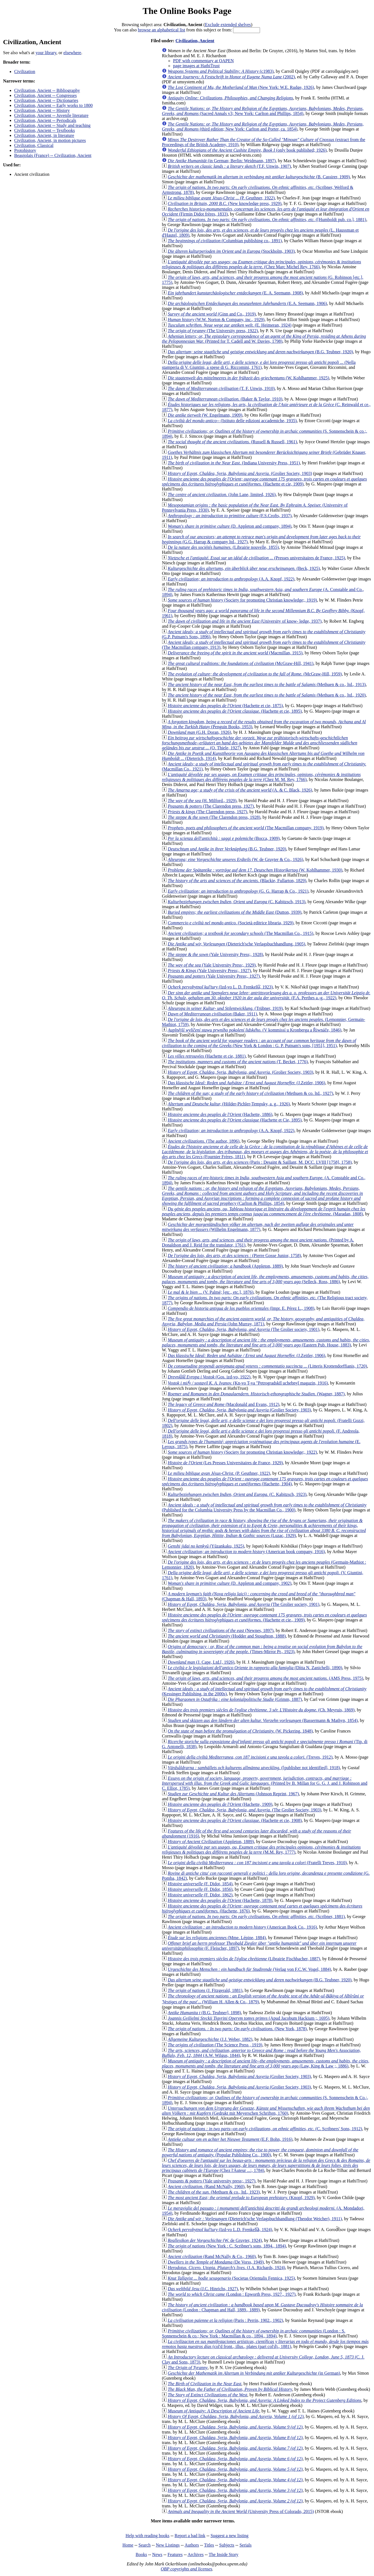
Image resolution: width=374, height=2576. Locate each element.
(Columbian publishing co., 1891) (225, 240)
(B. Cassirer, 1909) (259, 176)
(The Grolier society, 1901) (243, 1329)
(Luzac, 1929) (264, 1528)
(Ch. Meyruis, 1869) (261, 1710)
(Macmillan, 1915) (235, 652)
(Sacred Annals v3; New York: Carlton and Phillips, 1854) (263, 111)
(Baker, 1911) (212, 1014)
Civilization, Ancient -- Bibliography (47, 90)
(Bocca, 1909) (223, 838)
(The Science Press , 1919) (215, 2044)
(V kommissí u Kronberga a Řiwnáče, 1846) (254, 1030)
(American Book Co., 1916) (242, 1927)
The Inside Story (224, 2554)
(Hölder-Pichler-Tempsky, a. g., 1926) (229, 1104)
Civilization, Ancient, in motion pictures (50, 140)
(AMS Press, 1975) (265, 1678)
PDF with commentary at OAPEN (203, 60)
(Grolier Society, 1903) (240, 473)
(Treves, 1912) (250, 1757)
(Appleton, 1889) (225, 1266)
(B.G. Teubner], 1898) (204, 2012)
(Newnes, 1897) (220, 1630)
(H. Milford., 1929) (202, 800)
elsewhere (72, 52)
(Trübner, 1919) (225, 1008)
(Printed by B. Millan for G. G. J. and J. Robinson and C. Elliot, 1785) (264, 1783)
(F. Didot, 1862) (200, 1894)
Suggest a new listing (229, 2535)
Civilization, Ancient (194, 40)
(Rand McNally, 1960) (206, 2186)
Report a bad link (190, 2535)
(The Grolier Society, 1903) (244, 1810)
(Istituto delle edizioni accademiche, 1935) (232, 420)
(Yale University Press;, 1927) (209, 970)
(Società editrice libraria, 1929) (230, 922)
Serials (245, 2545)
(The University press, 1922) (213, 330)
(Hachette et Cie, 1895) (234, 1120)
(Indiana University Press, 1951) (234, 462)
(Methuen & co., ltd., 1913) (267, 684)
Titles (209, 2545)
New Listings (168, 2545)
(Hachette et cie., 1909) (264, 1617)
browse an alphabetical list (161, 29)
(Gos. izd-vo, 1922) (209, 1377)
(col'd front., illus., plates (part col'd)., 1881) (265, 2344)
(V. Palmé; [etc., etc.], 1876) (210, 1292)
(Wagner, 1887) (256, 1393)
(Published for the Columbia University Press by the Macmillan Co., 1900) (264, 1507)
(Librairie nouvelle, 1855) (223, 547)
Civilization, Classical (33, 145)
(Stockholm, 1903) (231, 251)
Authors (192, 2545)
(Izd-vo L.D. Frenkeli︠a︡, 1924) (220, 2229)
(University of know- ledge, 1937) (244, 621)
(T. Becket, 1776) (238, 1061)
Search (144, 2545)
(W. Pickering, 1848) (240, 1731)
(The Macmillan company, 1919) (246, 827)
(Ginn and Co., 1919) (212, 314)
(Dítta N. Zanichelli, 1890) (255, 1667)
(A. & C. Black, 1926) (240, 790)
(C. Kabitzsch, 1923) (237, 1494)
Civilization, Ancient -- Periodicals (45, 120)
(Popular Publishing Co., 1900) (260, 2152)
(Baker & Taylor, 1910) (225, 399)
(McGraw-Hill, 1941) (240, 663)
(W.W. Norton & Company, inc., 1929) (216, 319)
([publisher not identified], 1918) (254, 1767)
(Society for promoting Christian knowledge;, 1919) (242, 600)
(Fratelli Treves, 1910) (257, 1862)
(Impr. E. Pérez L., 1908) (241, 1308)
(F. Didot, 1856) (200, 1889)
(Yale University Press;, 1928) (215, 954)
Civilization (24, 71)
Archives (195, 2554)
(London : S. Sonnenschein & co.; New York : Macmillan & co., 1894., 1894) (253, 2333)
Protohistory (25, 150)
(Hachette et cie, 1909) (264, 481)
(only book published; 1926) (247, 150)
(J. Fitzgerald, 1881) (205, 1990)
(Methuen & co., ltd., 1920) (267, 695)
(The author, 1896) (203, 1141)
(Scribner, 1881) (256, 1916)
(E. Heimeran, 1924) (229, 325)
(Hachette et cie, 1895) (235, 711)
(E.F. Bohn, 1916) (230, 2139)
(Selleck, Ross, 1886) (265, 1279)
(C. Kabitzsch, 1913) (236, 901)
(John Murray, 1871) (263, 1321)
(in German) (254, 2373)
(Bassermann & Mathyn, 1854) (263, 1720)
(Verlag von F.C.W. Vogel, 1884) (249, 1969)
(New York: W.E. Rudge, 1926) (241, 87)
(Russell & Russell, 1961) (232, 441)
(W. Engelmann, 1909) (205, 415)
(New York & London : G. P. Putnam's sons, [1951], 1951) (259, 1043)
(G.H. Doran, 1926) (199, 732)
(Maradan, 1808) (263, 1211)
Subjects (226, 2545)
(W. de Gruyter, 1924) (215, 2240)
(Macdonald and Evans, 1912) (223, 1404)
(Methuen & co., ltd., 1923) (214, 2192)
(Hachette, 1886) (220, 1114)
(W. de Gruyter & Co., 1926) (235, 859)
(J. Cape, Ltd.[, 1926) (201, 1662)
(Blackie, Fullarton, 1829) (237, 880)
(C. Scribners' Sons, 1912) (265, 2128)
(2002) (231, 76)
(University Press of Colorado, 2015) (241, 2511)
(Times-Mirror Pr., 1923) (262, 1649)
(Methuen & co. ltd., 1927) (250, 1093)
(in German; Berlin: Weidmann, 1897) (222, 160)
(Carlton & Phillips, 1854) (262, 1196)
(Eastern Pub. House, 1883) (266, 1342)
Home (127, 2545)
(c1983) (221, 71)
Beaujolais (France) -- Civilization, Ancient (52, 155)
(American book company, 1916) (246, 1551)
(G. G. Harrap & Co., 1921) (238, 891)
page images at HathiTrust (196, 65)
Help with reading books (147, 2535)
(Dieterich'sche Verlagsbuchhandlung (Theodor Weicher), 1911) (255, 2218)
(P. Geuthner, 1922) (221, 198)
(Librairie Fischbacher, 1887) (244, 1958)
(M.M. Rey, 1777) (261, 1849)
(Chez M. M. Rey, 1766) (261, 777)
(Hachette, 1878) (220, 1900)
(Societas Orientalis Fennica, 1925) (231, 2278)
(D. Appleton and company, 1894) (229, 526)
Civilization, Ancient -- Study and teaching (52, 125)
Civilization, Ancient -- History (42, 110)
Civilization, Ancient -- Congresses (45, 95)
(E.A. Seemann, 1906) (247, 303)
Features (174, 2554)
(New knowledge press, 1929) (224, 203)
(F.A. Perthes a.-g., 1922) (266, 995)
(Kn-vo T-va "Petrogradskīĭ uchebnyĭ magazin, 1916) (248, 1383)
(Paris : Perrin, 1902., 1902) (225, 2320)
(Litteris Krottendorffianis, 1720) (267, 1366)
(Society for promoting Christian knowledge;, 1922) (242, 1452)
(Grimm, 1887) (235, 1699)
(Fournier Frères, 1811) (265, 1151)
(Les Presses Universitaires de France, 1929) (225, 1462)
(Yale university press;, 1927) (211, 2181)
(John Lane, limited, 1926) (222, 494)
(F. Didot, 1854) (200, 1883)
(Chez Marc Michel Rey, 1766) (261, 264)
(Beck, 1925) (244, 568)
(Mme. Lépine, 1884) (217, 1937)
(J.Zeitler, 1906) (246, 1082)
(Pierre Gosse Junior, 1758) (234, 1255)
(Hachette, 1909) (220, 1804)
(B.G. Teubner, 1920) (260, 351)
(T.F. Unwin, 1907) (229, 166)
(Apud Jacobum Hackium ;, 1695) (248, 2018)
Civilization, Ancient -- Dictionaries (46, 100)
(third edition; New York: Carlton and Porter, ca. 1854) (263, 126)
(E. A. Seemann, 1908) (235, 293)
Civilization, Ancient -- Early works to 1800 (53, 105)
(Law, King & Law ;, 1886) (265, 2063)
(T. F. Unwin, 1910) (221, 388)
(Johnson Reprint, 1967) (233, 1793)
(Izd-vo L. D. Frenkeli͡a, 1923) (220, 987)
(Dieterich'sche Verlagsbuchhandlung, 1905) (236, 944)
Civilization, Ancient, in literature (44, 135)
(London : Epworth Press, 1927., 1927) (232, 2294)
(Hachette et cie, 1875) (225, 705)
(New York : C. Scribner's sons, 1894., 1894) (227, 2246)
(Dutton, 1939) (234, 912)
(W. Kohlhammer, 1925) (248, 377)
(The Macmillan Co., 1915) (240, 933)
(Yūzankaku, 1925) (206, 1546)
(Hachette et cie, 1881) (207, 1056)
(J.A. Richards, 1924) (226, 2267)
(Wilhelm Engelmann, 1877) (258, 1227)
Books (141, 2554)
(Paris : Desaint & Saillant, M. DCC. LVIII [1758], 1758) (259, 1162)
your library (46, 52)
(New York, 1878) (237, 2028)
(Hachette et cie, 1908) (235, 1820)
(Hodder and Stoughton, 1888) (227, 1636)
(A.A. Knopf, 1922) (231, 579)
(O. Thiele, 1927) (259, 742)
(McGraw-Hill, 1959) (255, 674)
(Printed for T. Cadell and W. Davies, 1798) (264, 339)
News (157, 2554)
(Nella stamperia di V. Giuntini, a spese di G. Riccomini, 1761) (259, 365)
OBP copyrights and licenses (186, 2569)
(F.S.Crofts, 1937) (229, 515)
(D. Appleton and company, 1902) (229, 1583)
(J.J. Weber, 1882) (210, 2039)
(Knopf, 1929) (241, 2197)
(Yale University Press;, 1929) (212, 965)
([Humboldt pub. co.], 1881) (267, 219)
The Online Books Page (187, 11)
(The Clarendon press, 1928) (214, 817)
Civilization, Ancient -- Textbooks (44, 130)
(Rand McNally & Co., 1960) (212, 2256)
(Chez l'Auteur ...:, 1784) (266, 2165)
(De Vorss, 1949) (216, 2262)
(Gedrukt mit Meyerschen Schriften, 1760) (266, 2111)
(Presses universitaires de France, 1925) (256, 557)
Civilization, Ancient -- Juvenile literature (51, 115)
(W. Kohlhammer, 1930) (255, 870)
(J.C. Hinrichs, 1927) (203, 2288)
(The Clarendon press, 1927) (211, 806)
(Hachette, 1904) (265, 1481)
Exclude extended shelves (228, 24)
